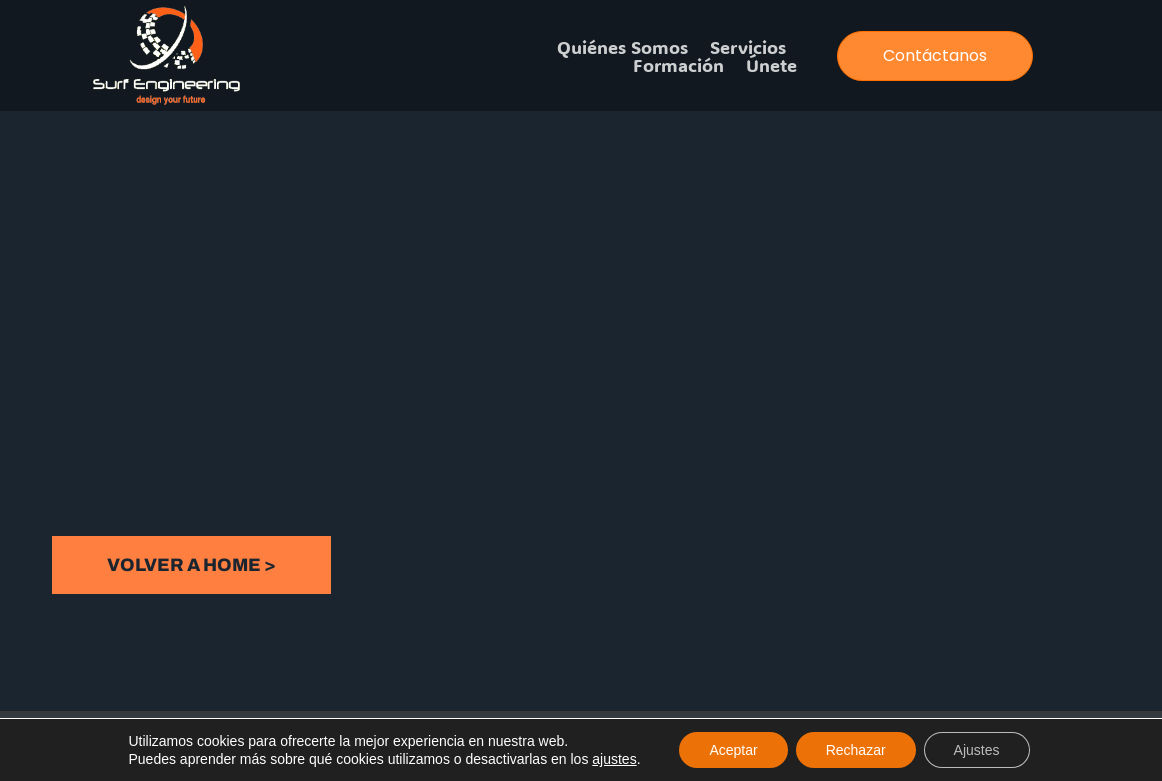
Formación (678, 65)
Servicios (748, 47)
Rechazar (856, 750)
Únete (771, 65)
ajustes (614, 759)
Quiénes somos (622, 47)
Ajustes (977, 750)
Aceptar (733, 750)
